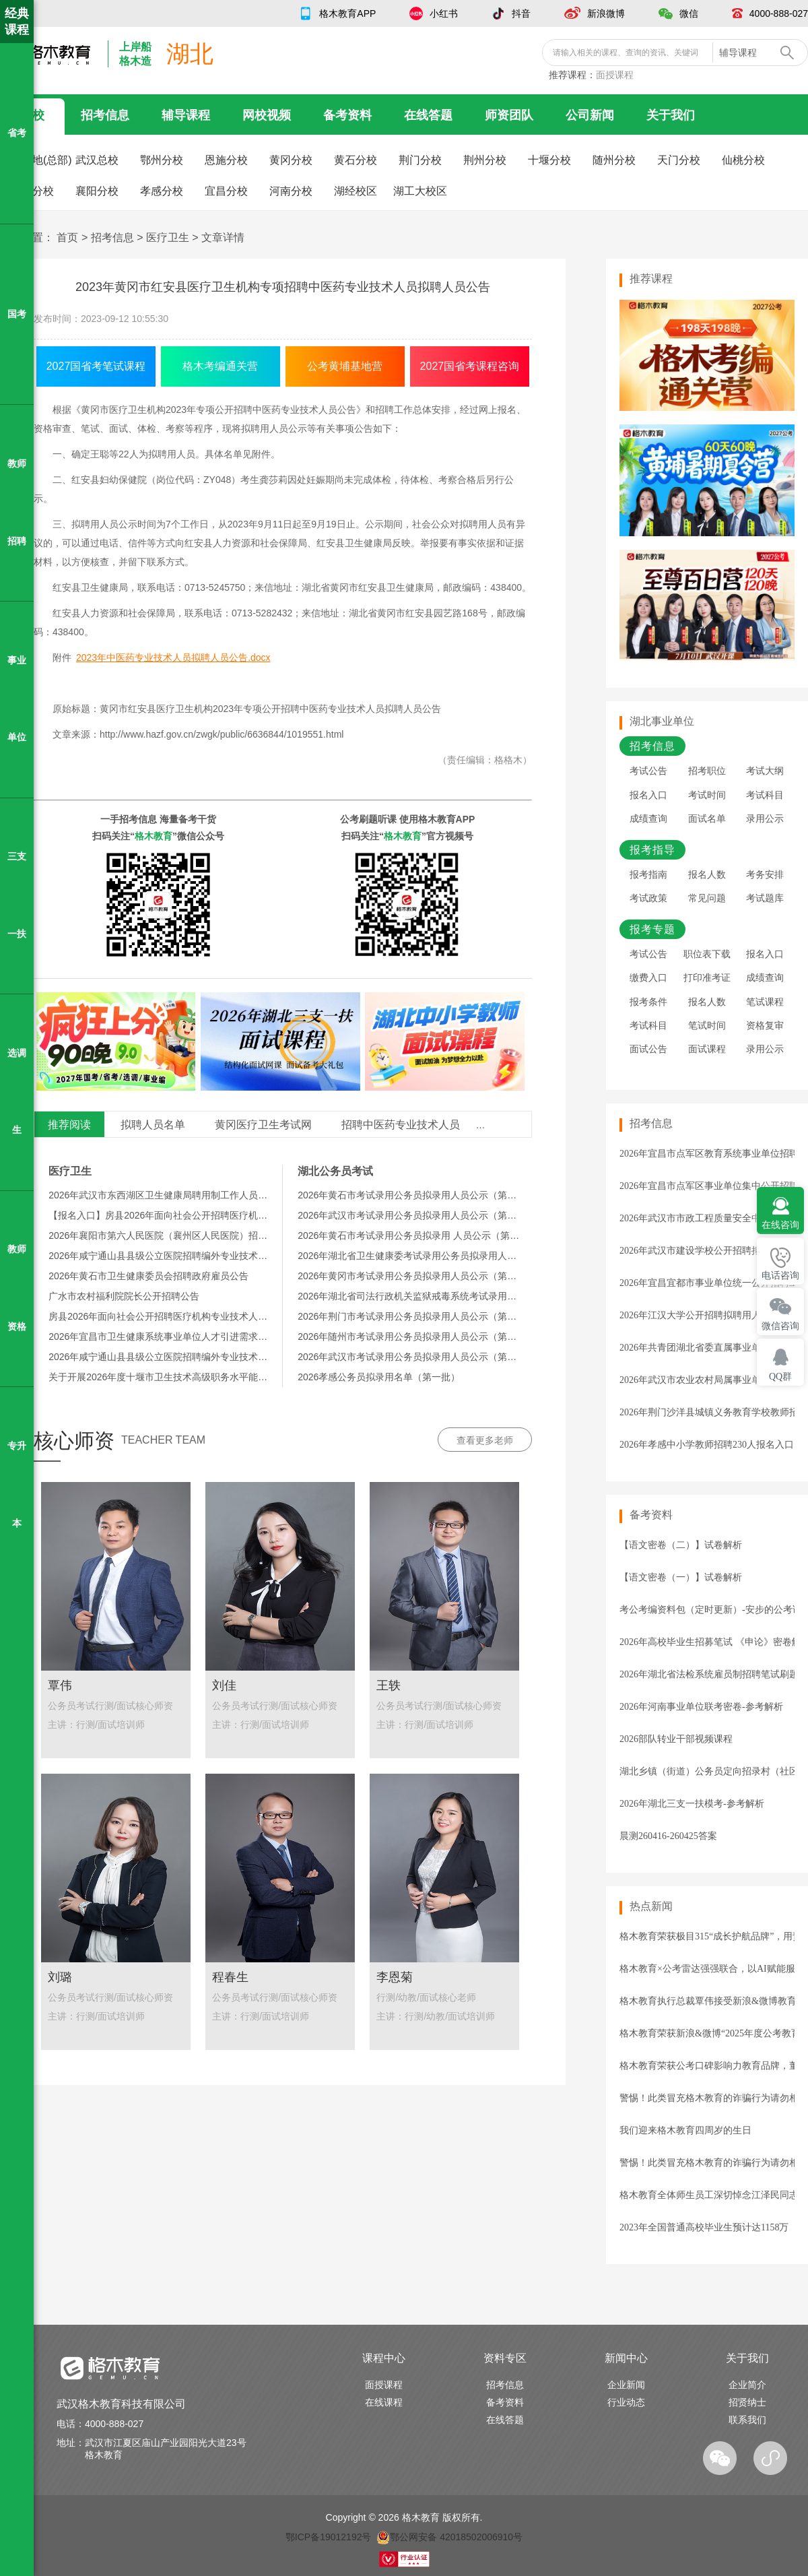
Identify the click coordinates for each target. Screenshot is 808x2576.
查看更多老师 (485, 1440)
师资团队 (509, 115)
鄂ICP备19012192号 (328, 2537)
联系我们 (747, 2419)
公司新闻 (590, 115)
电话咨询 (780, 1275)
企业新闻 (626, 2384)
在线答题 (428, 115)
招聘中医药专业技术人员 (400, 1124)
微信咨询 (780, 1326)
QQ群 (780, 1377)
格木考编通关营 (220, 366)
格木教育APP (347, 13)
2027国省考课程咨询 (470, 366)
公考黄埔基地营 (344, 366)
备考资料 (347, 115)
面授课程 (615, 74)
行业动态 (626, 2402)
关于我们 (670, 115)
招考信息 (105, 115)
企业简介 (747, 2384)
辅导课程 (186, 115)
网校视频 (266, 115)
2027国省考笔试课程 (96, 366)
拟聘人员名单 (153, 1124)
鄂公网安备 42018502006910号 (449, 2537)
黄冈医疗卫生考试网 (263, 1124)
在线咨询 (780, 1225)
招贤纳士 (747, 2402)
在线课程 (384, 2402)
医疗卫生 (167, 237)
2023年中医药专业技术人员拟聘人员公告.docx (173, 657)
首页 (67, 237)
